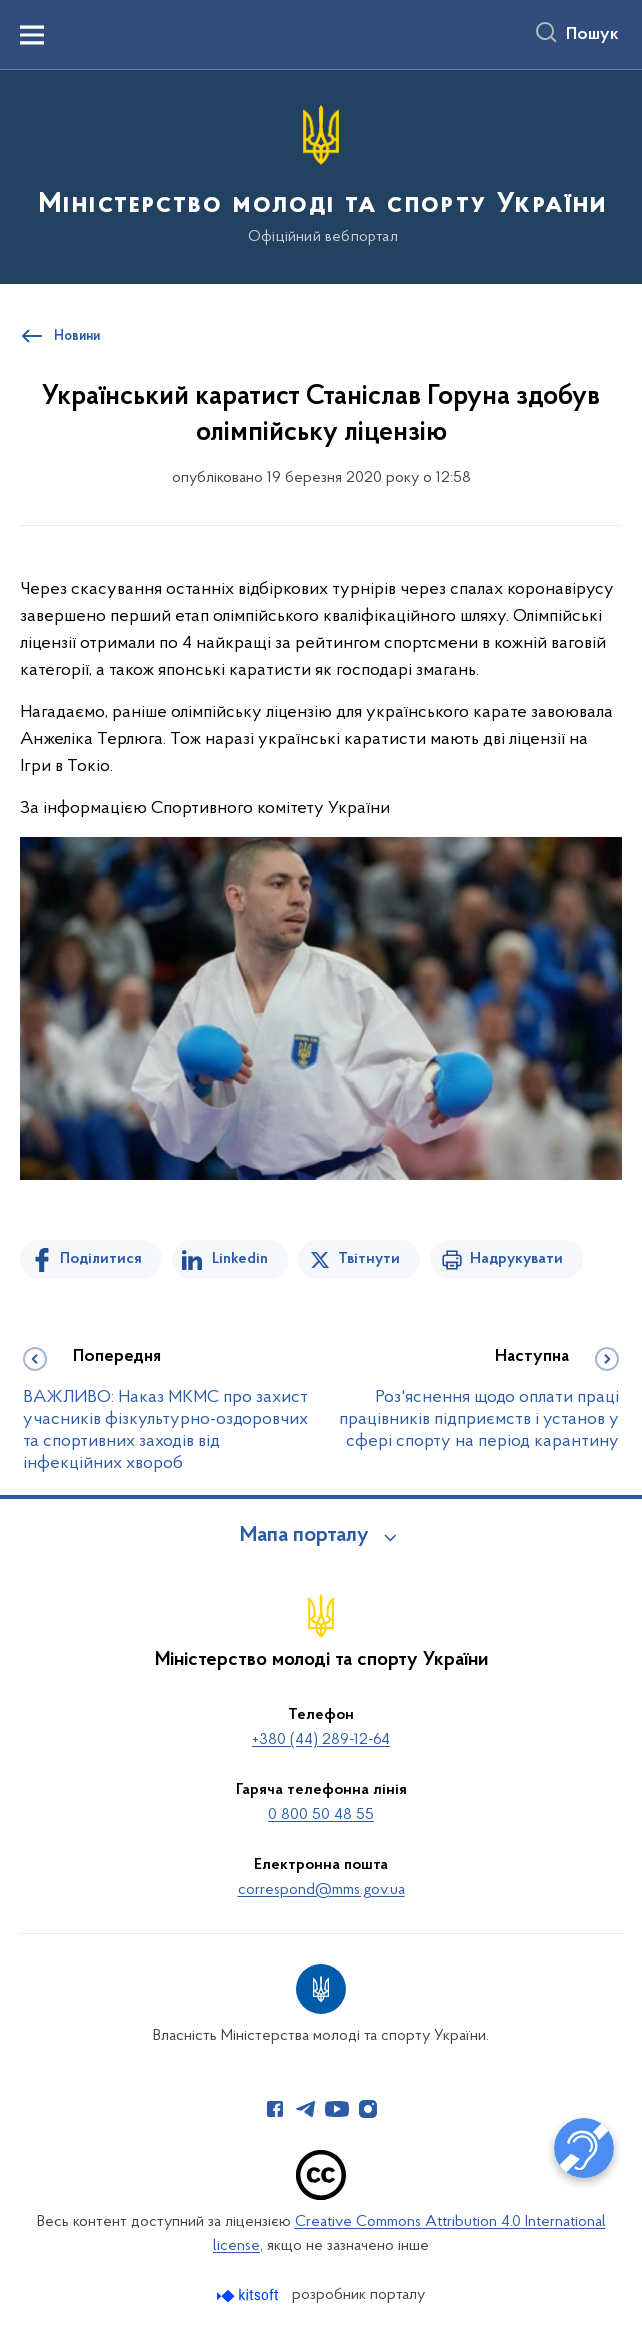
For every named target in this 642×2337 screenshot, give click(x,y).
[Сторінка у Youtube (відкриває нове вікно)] (337, 2109)
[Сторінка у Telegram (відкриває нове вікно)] (306, 2109)
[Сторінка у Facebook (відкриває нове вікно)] (275, 2109)
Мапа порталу (304, 1536)
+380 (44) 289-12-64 (321, 1740)
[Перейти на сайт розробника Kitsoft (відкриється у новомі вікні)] (249, 2295)
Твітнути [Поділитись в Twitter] (369, 1259)
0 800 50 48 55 (321, 1815)
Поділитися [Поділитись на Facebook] (101, 1259)
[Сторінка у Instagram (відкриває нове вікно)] (368, 2109)
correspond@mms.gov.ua (321, 1890)
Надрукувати (516, 1259)
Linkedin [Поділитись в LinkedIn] (240, 1259)
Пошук (592, 35)
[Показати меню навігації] (32, 35)
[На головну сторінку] (321, 175)
